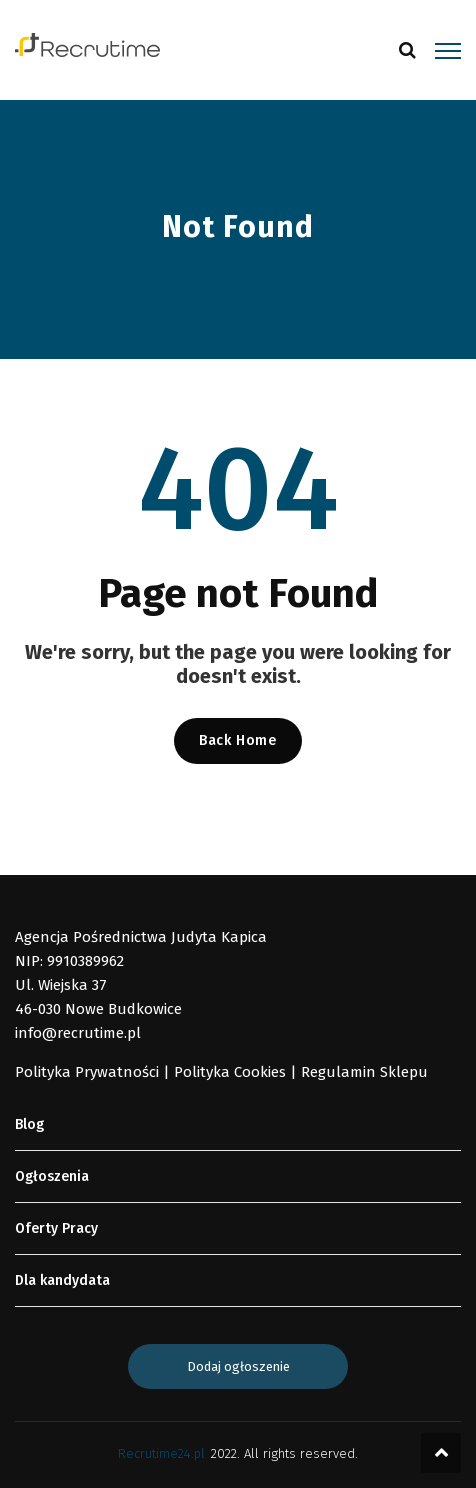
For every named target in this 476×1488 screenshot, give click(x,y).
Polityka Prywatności (87, 1072)
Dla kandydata (62, 1280)
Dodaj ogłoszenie (238, 1366)
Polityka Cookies (230, 1072)
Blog (29, 1124)
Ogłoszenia (52, 1176)
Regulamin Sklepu (364, 1072)
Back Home (237, 740)
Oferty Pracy (56, 1228)
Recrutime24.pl (161, 1453)
